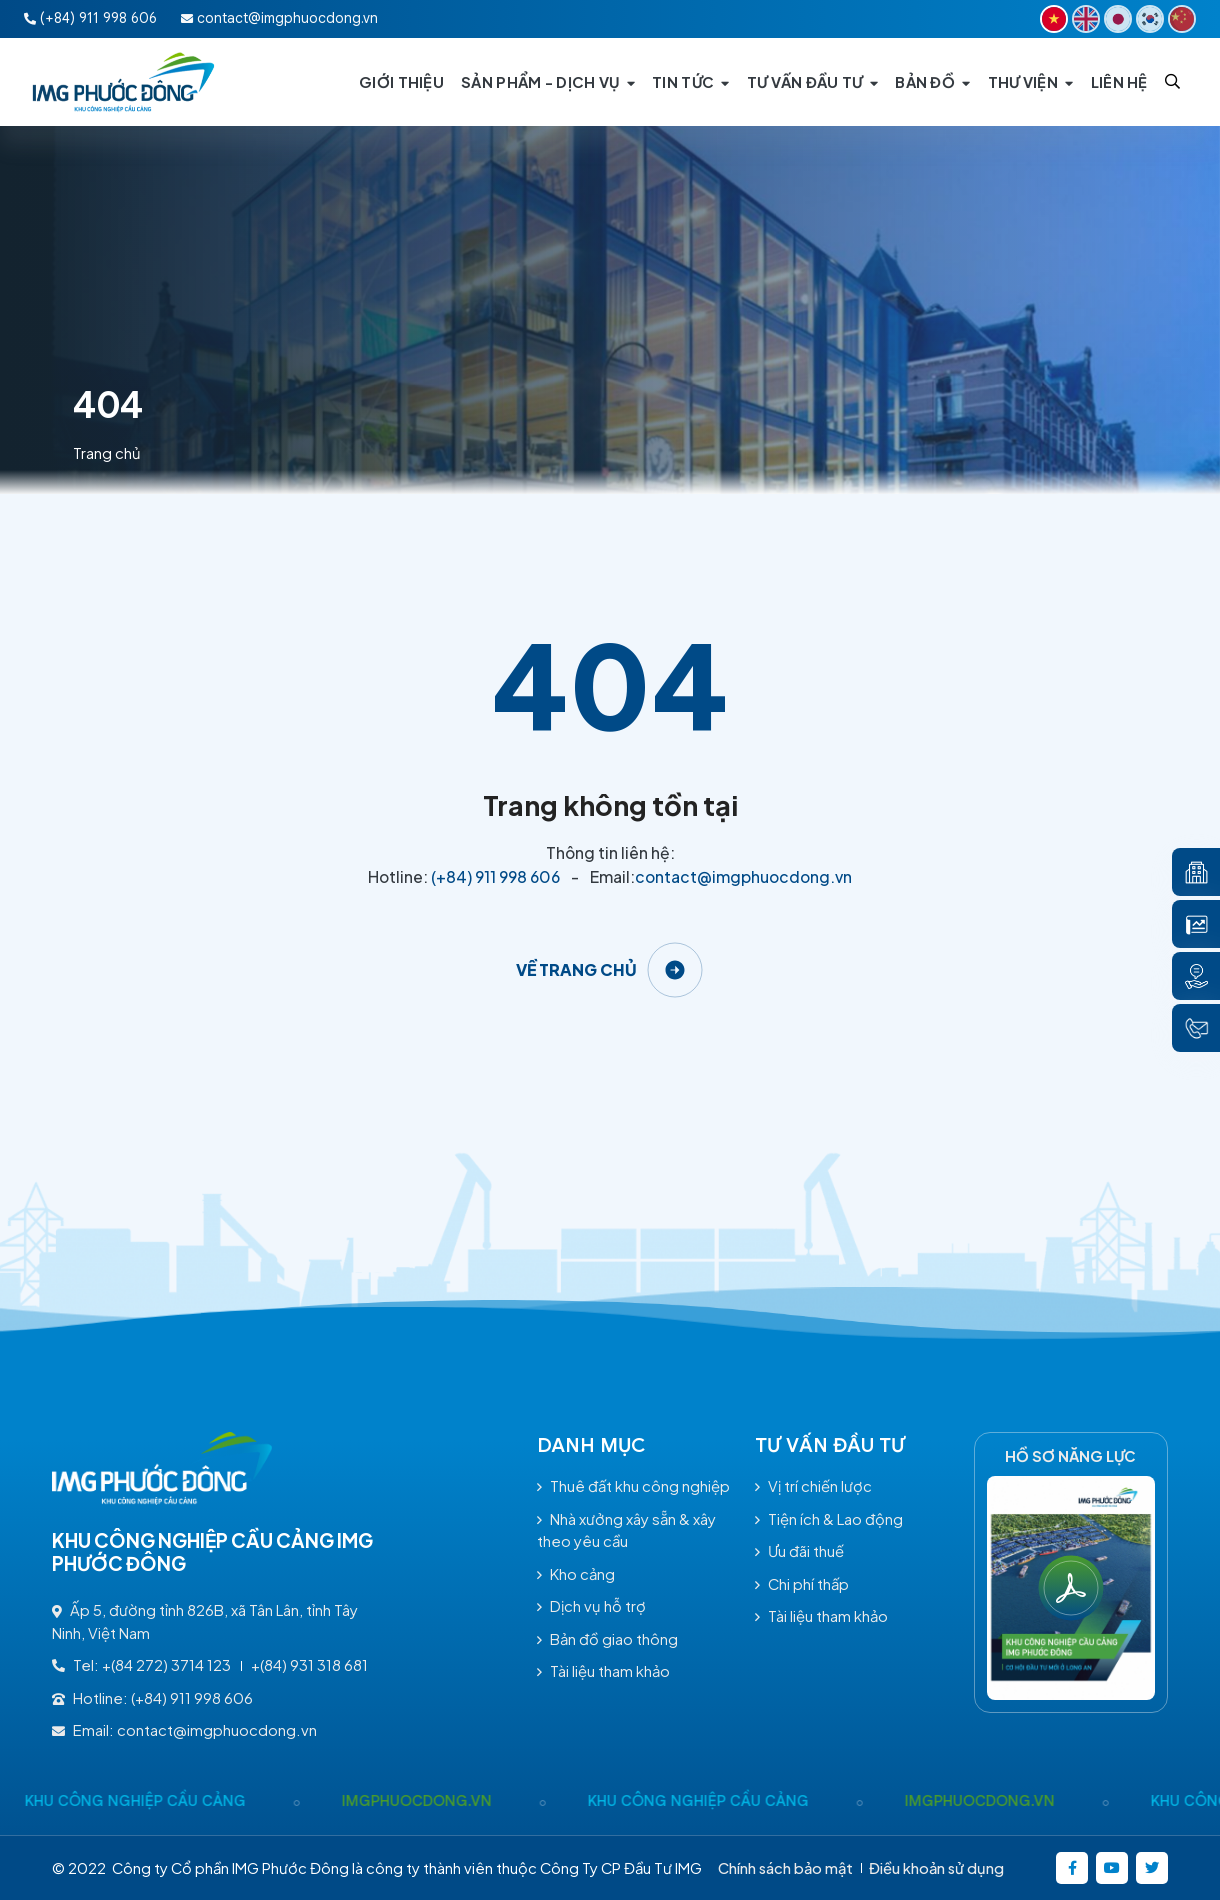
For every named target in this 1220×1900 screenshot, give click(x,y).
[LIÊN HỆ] (1119, 82)
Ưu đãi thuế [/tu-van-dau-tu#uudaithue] (799, 1551)
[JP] (1118, 19)
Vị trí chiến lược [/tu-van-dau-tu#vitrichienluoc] (813, 1486)
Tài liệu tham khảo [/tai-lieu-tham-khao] (603, 1671)
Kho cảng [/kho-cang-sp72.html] (576, 1574)
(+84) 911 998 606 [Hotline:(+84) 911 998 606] (90, 18)
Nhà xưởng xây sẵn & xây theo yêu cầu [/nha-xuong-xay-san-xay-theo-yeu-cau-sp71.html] (626, 1530)
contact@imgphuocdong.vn (743, 876)
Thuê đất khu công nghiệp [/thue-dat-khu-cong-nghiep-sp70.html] (633, 1486)
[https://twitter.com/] (1152, 1868)
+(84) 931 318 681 (309, 1665)
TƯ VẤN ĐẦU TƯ (830, 1445)
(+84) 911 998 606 (495, 876)
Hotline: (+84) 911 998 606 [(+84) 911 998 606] (152, 1698)
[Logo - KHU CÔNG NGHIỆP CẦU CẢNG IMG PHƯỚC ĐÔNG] (124, 82)
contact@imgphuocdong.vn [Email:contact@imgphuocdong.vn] (279, 18)
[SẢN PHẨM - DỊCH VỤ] (548, 82)
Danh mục (591, 1445)
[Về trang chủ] (610, 970)
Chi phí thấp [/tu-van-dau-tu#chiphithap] (802, 1584)
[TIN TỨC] (691, 82)
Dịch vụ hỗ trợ (591, 1606)
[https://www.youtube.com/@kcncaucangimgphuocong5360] (1112, 1868)
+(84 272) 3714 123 (166, 1665)
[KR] (1150, 19)
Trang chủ (107, 453)
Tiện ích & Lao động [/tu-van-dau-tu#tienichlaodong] (829, 1519)
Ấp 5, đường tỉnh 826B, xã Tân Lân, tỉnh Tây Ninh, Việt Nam (205, 1621)
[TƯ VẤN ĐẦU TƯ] (813, 82)
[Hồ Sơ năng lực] (1071, 1588)
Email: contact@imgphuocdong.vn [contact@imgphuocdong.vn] (184, 1730)
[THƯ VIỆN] (1031, 82)
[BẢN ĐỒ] (932, 82)
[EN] (1086, 19)
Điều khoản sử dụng (936, 1868)
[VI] (1054, 19)
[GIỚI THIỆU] (401, 82)
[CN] (1182, 19)
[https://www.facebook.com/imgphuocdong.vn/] (1072, 1868)
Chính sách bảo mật (785, 1868)
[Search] (1172, 81)
